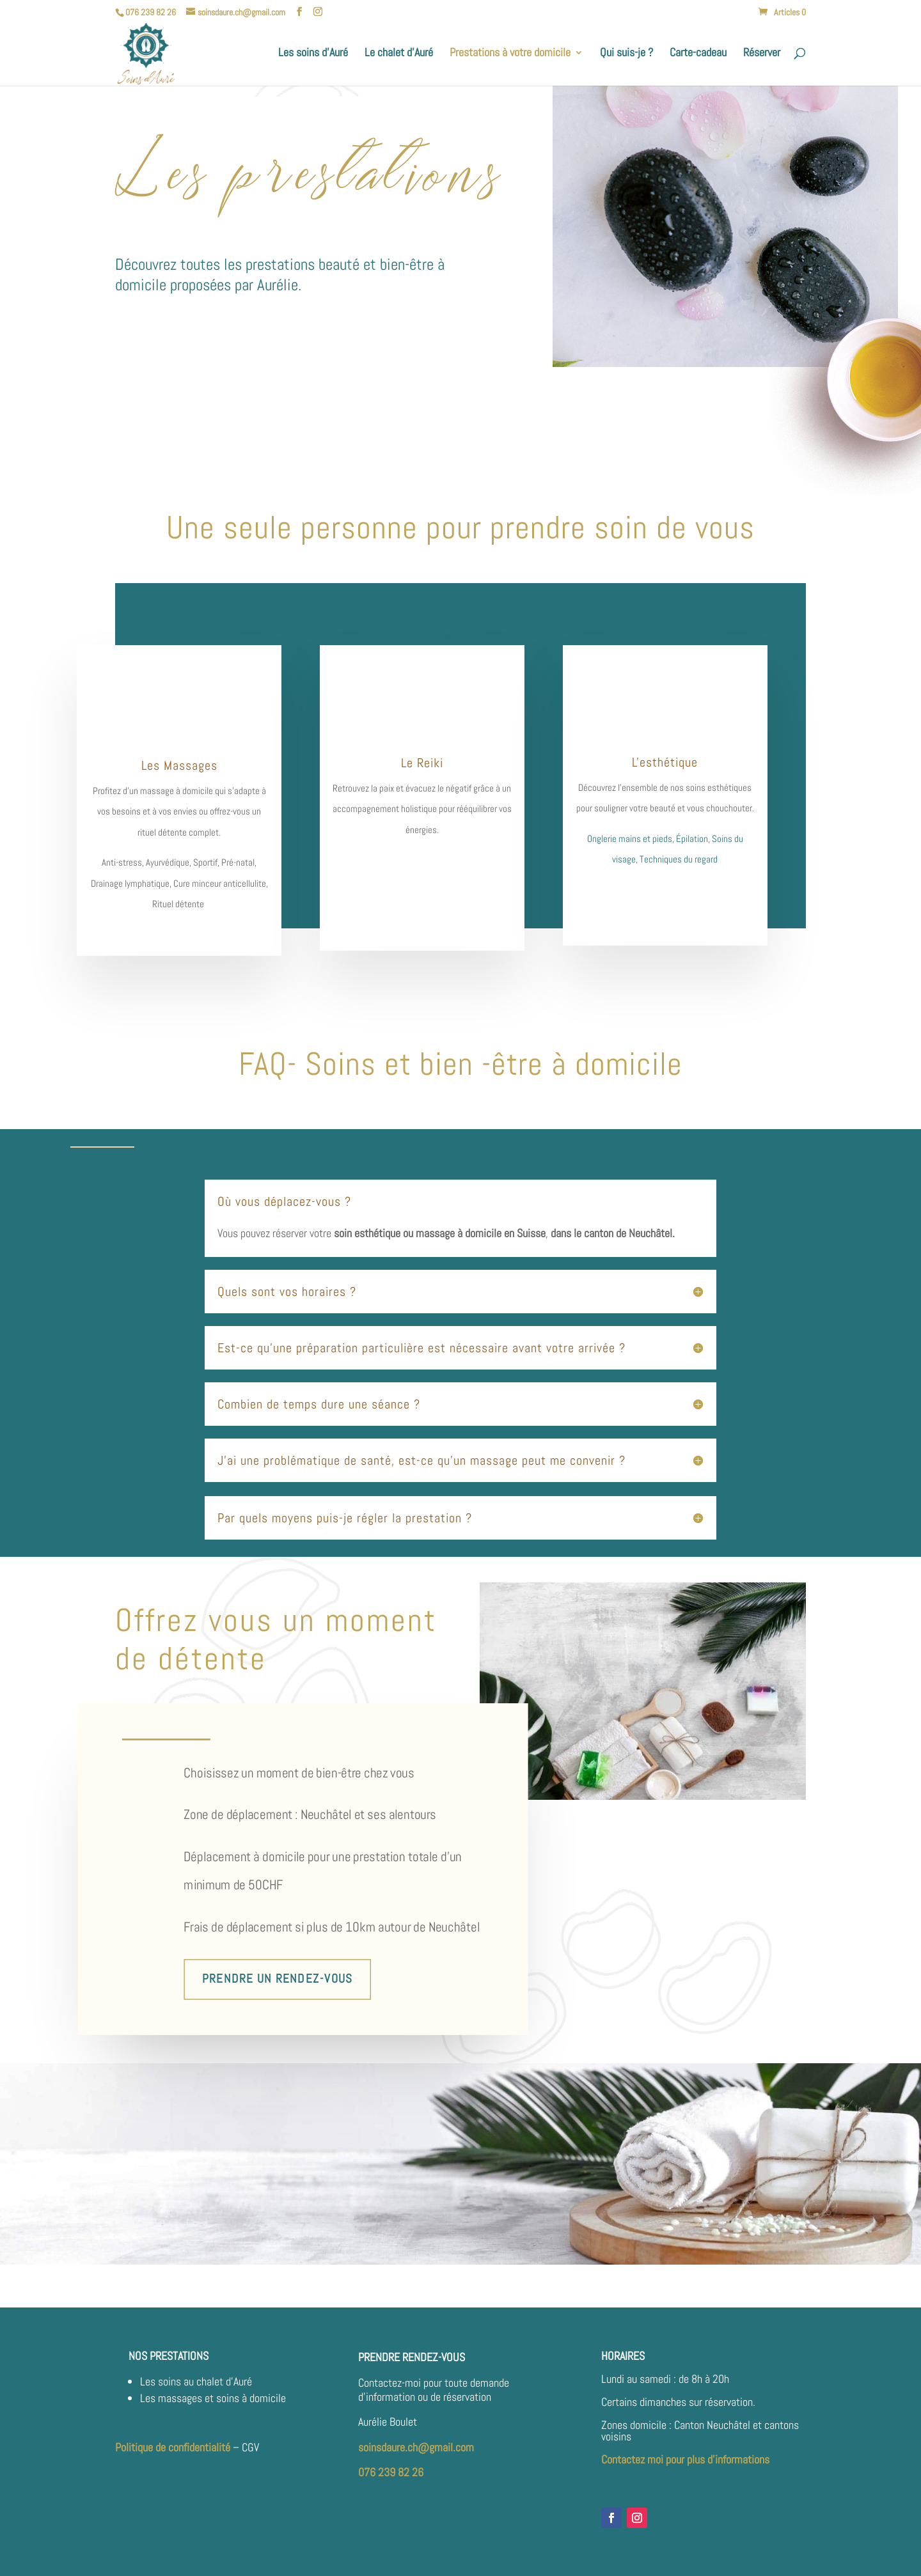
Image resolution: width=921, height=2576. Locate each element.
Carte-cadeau (698, 53)
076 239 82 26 (390, 2472)
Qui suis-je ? (626, 53)
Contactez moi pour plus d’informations (685, 2459)
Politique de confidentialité (172, 2447)
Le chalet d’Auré (399, 53)
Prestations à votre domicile (510, 53)
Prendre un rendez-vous (277, 1979)
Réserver (761, 53)
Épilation (692, 838)
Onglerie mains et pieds (629, 838)
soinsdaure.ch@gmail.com (416, 2447)
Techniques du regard (679, 859)
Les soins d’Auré (313, 53)
